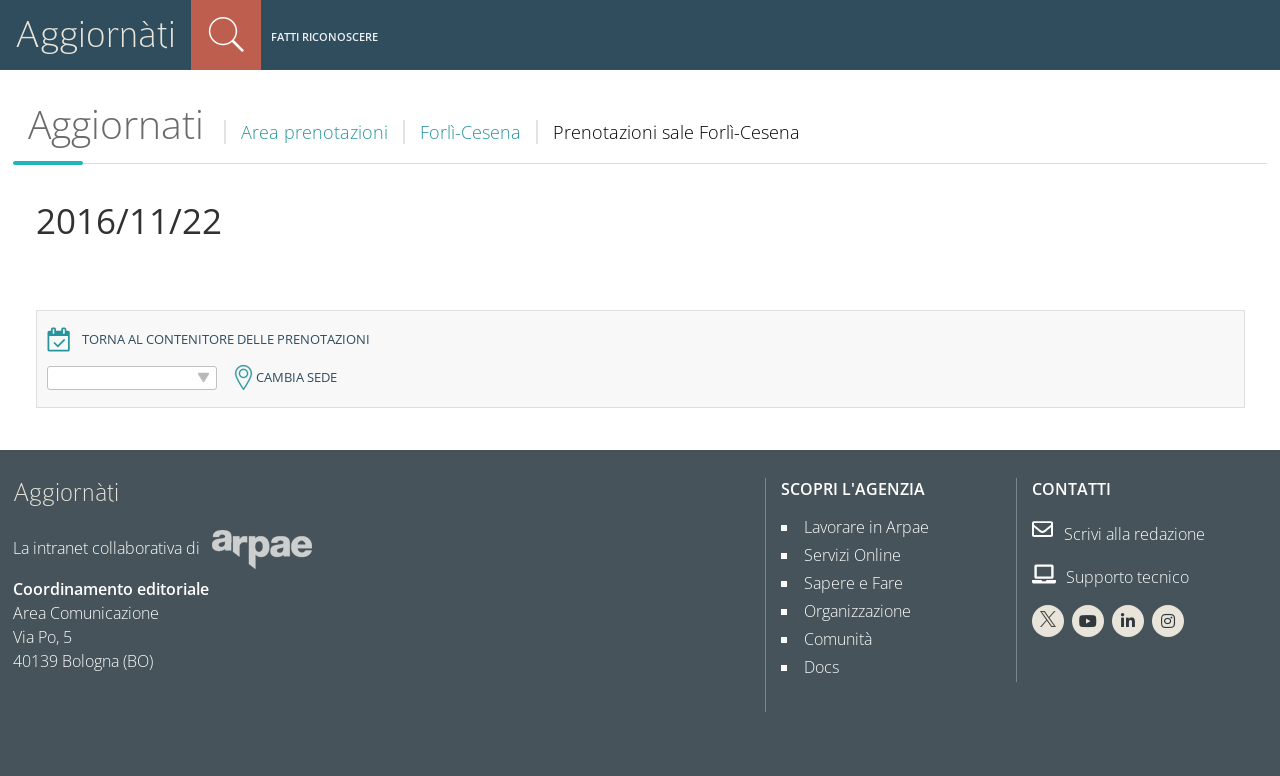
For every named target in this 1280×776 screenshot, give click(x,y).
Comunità (830, 639)
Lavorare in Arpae (858, 527)
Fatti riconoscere (324, 36)
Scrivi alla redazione (1118, 534)
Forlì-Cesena (470, 132)
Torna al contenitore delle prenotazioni (226, 339)
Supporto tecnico (1110, 577)
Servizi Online (844, 555)
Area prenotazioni (314, 132)
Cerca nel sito (226, 35)
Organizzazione (849, 611)
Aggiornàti (95, 34)
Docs (813, 667)
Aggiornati (116, 124)
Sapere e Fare (845, 583)
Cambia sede (296, 377)
